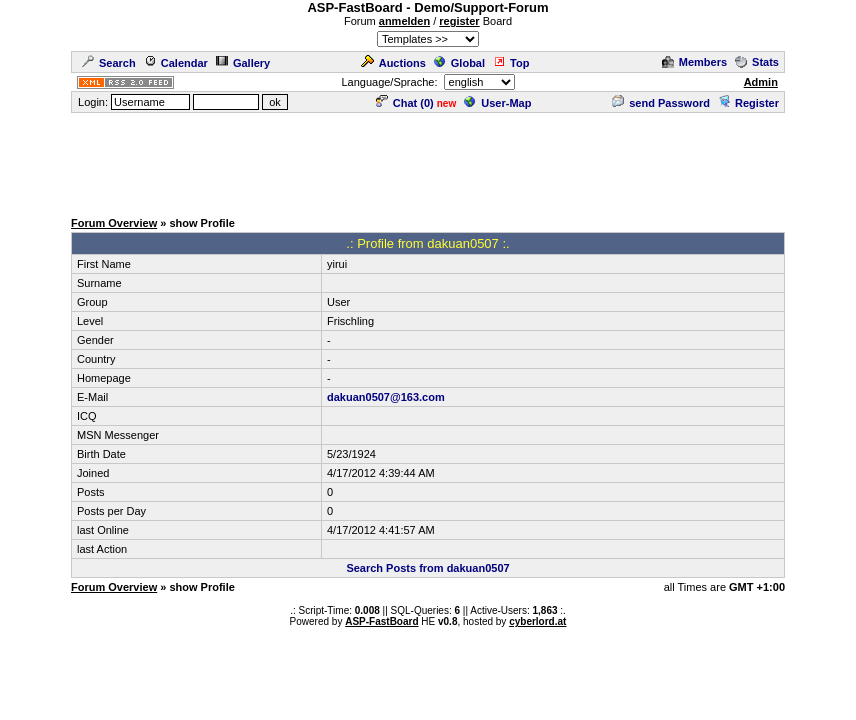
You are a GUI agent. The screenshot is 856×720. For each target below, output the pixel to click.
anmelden (404, 21)
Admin (761, 82)
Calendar (176, 63)
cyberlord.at (537, 621)
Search (109, 63)
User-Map (497, 103)
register (459, 21)
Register (748, 103)
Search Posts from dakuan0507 (427, 568)
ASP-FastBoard (381, 621)
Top (511, 63)
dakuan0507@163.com (386, 397)
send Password (661, 103)
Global (459, 63)
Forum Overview (114, 223)
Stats (757, 62)
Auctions (393, 63)
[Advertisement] (428, 160)
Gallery (243, 63)
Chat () (405, 103)
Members (694, 62)
